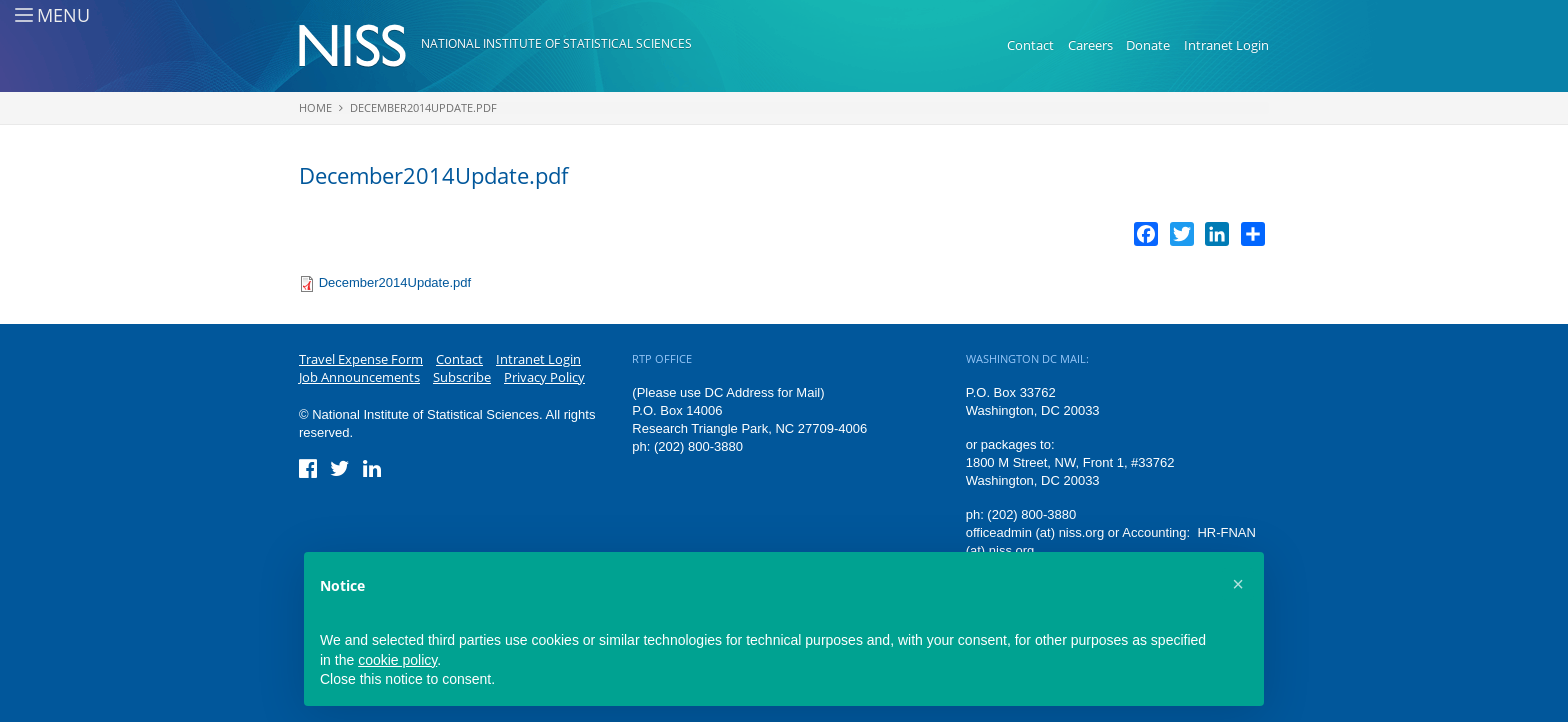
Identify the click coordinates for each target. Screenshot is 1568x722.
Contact (1030, 45)
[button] (1238, 584)
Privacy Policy (544, 377)
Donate (1148, 45)
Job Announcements (359, 377)
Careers (1090, 45)
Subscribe (462, 377)
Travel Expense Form (361, 359)
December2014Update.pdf (423, 107)
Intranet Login (1226, 45)
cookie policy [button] (397, 660)
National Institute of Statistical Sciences (556, 43)
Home (315, 107)
